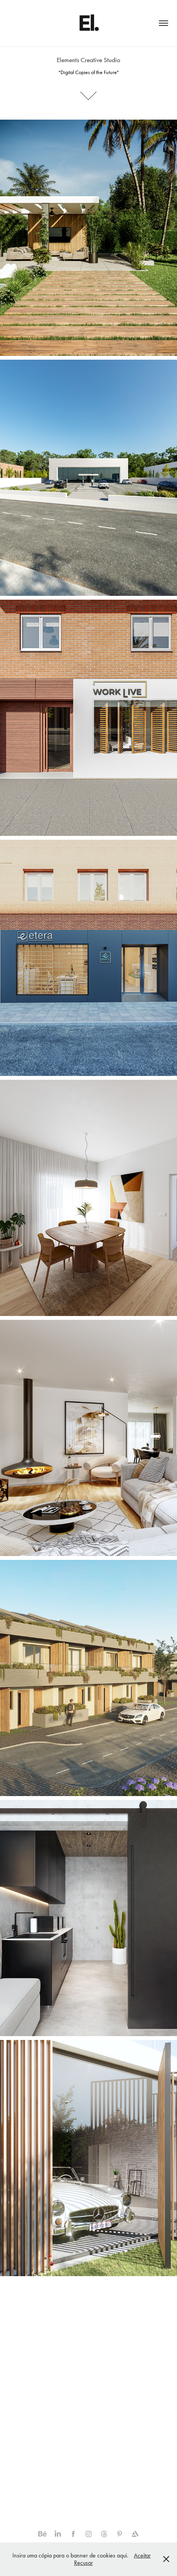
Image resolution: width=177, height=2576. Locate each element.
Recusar (83, 2562)
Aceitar (142, 2555)
